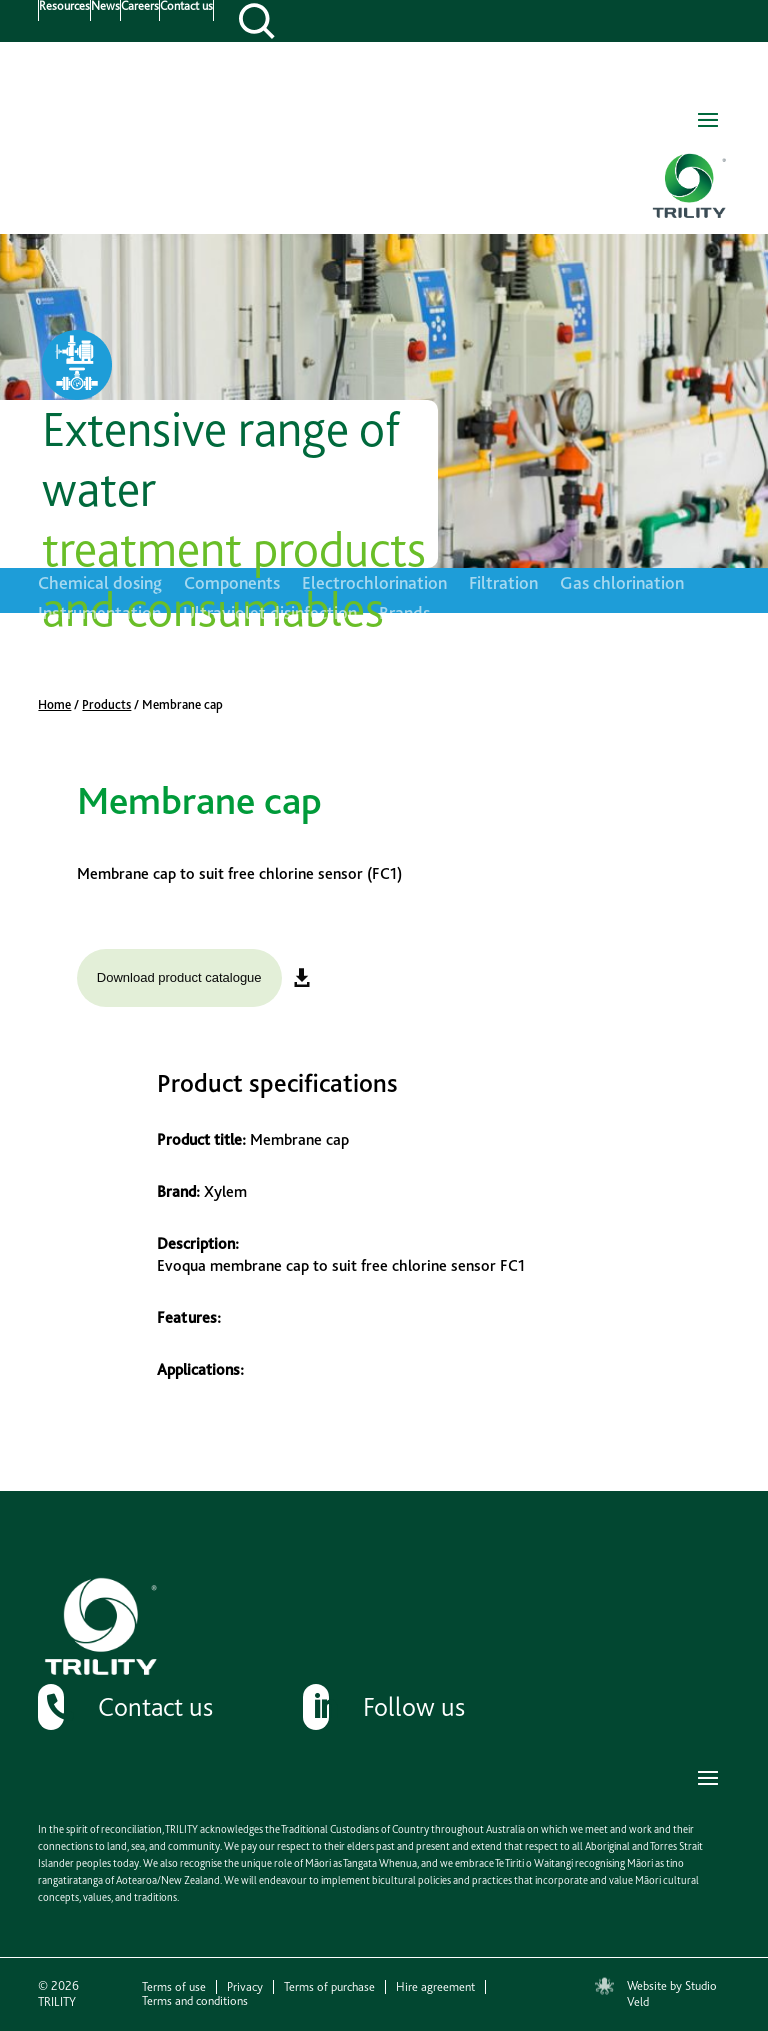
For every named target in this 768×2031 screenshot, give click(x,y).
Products (106, 704)
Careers (140, 6)
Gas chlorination (622, 584)
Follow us (414, 1706)
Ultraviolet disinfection (270, 614)
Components (232, 584)
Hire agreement (435, 1987)
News (105, 6)
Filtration (503, 584)
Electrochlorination (374, 584)
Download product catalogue (179, 977)
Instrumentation (99, 614)
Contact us (186, 6)
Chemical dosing (100, 584)
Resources (64, 6)
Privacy (245, 1987)
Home (54, 704)
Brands (404, 614)
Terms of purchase (329, 1987)
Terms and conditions (195, 2001)
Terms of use (174, 1987)
